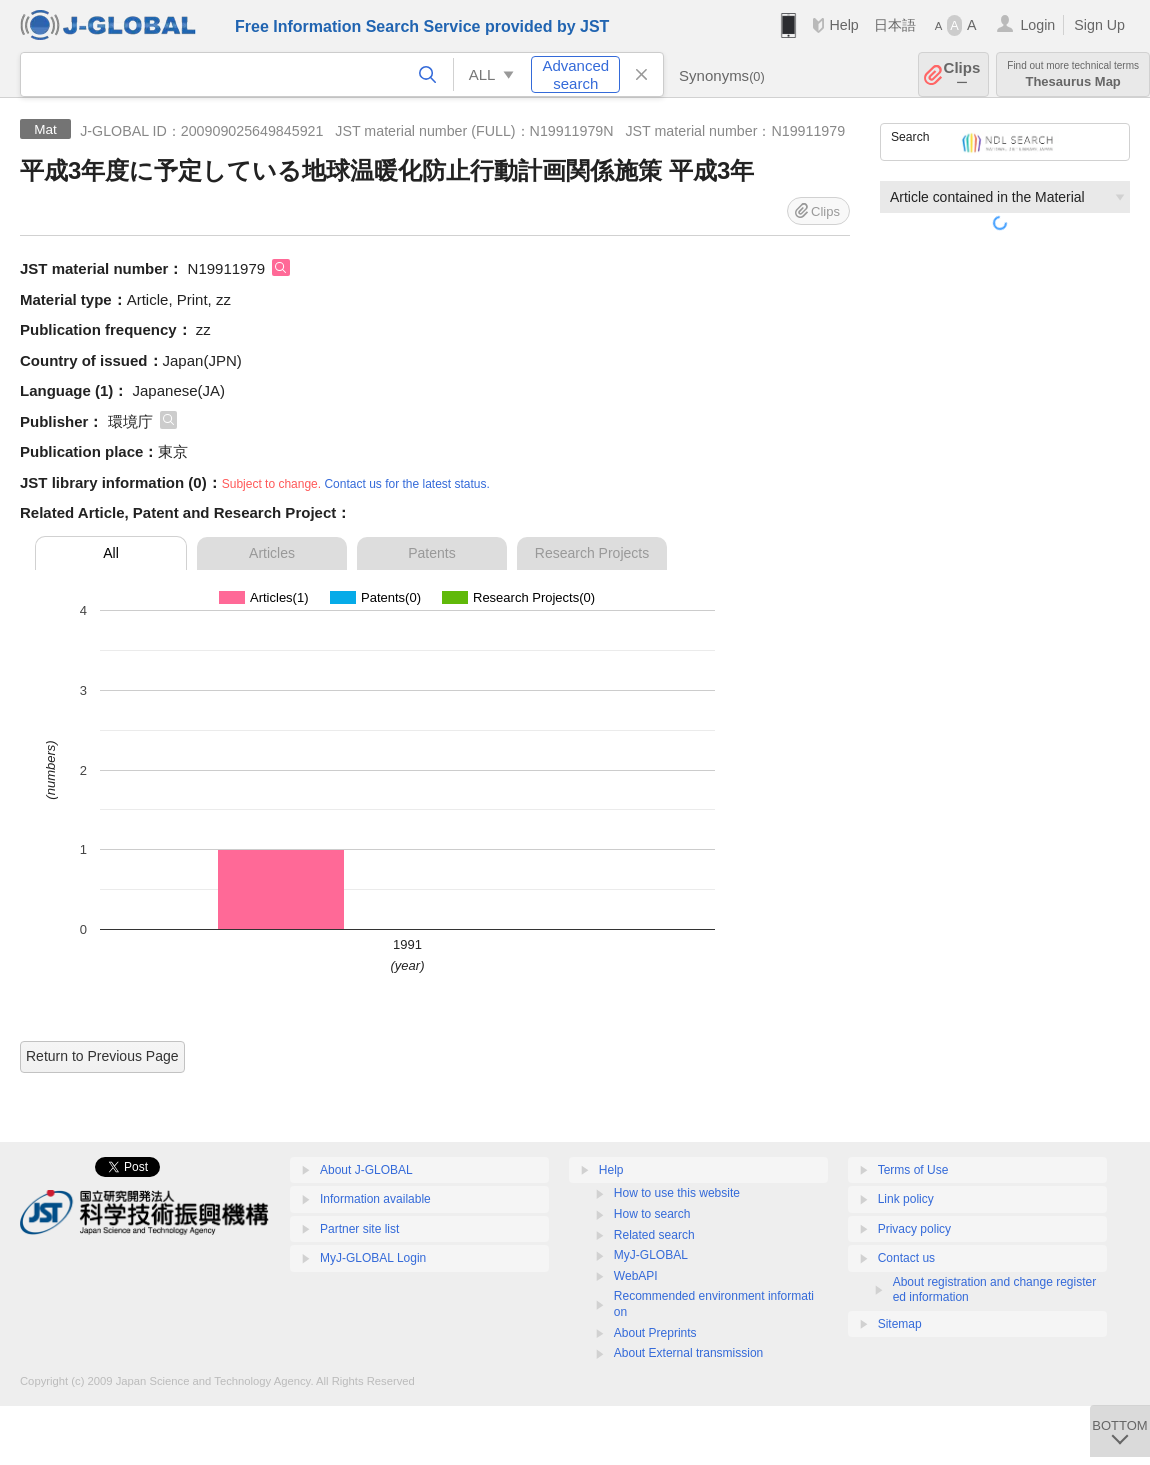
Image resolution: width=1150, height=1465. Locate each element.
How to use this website (677, 1193)
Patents (431, 553)
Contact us (906, 1258)
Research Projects (592, 553)
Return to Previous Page (102, 1056)
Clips (962, 74)
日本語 (895, 25)
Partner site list (359, 1229)
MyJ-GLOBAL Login (373, 1258)
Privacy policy (914, 1229)
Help (843, 25)
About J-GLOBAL (366, 1170)
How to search (652, 1214)
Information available (375, 1199)
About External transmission (688, 1353)
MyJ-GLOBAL (651, 1255)
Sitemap (900, 1324)
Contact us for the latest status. (406, 484)
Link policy (906, 1199)
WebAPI (636, 1276)
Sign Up (1099, 25)
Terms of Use (913, 1170)
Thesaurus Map (1073, 74)
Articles (272, 553)
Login (1037, 25)
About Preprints (655, 1333)
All (111, 553)
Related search (654, 1235)
